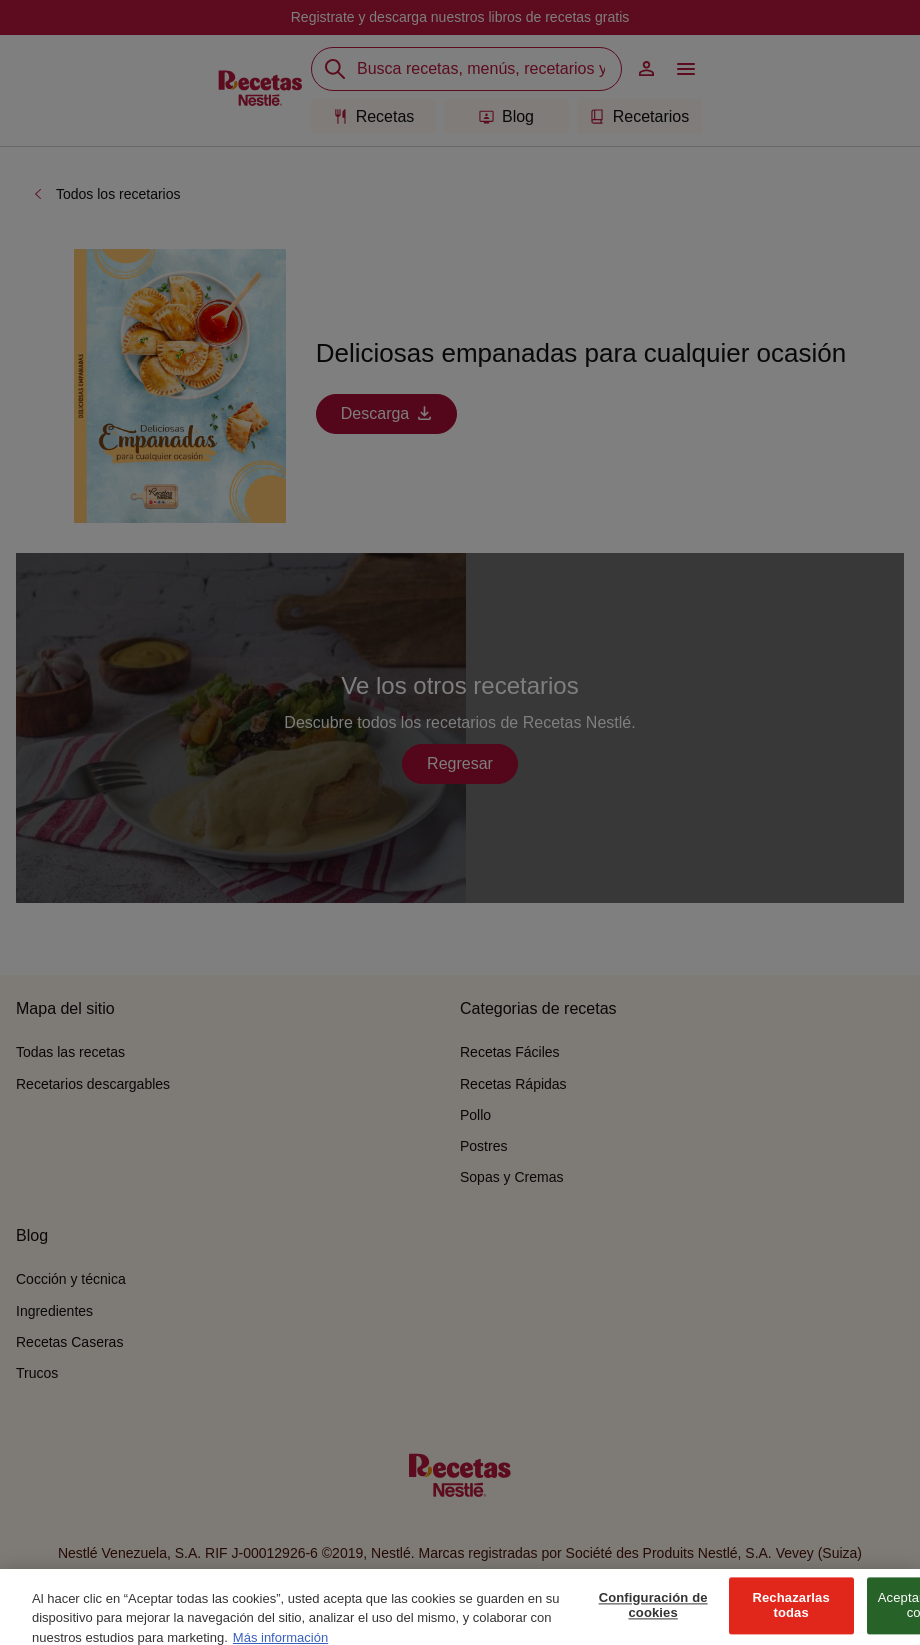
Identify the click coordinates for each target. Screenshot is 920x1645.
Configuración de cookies (653, 1615)
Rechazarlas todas (790, 1615)
